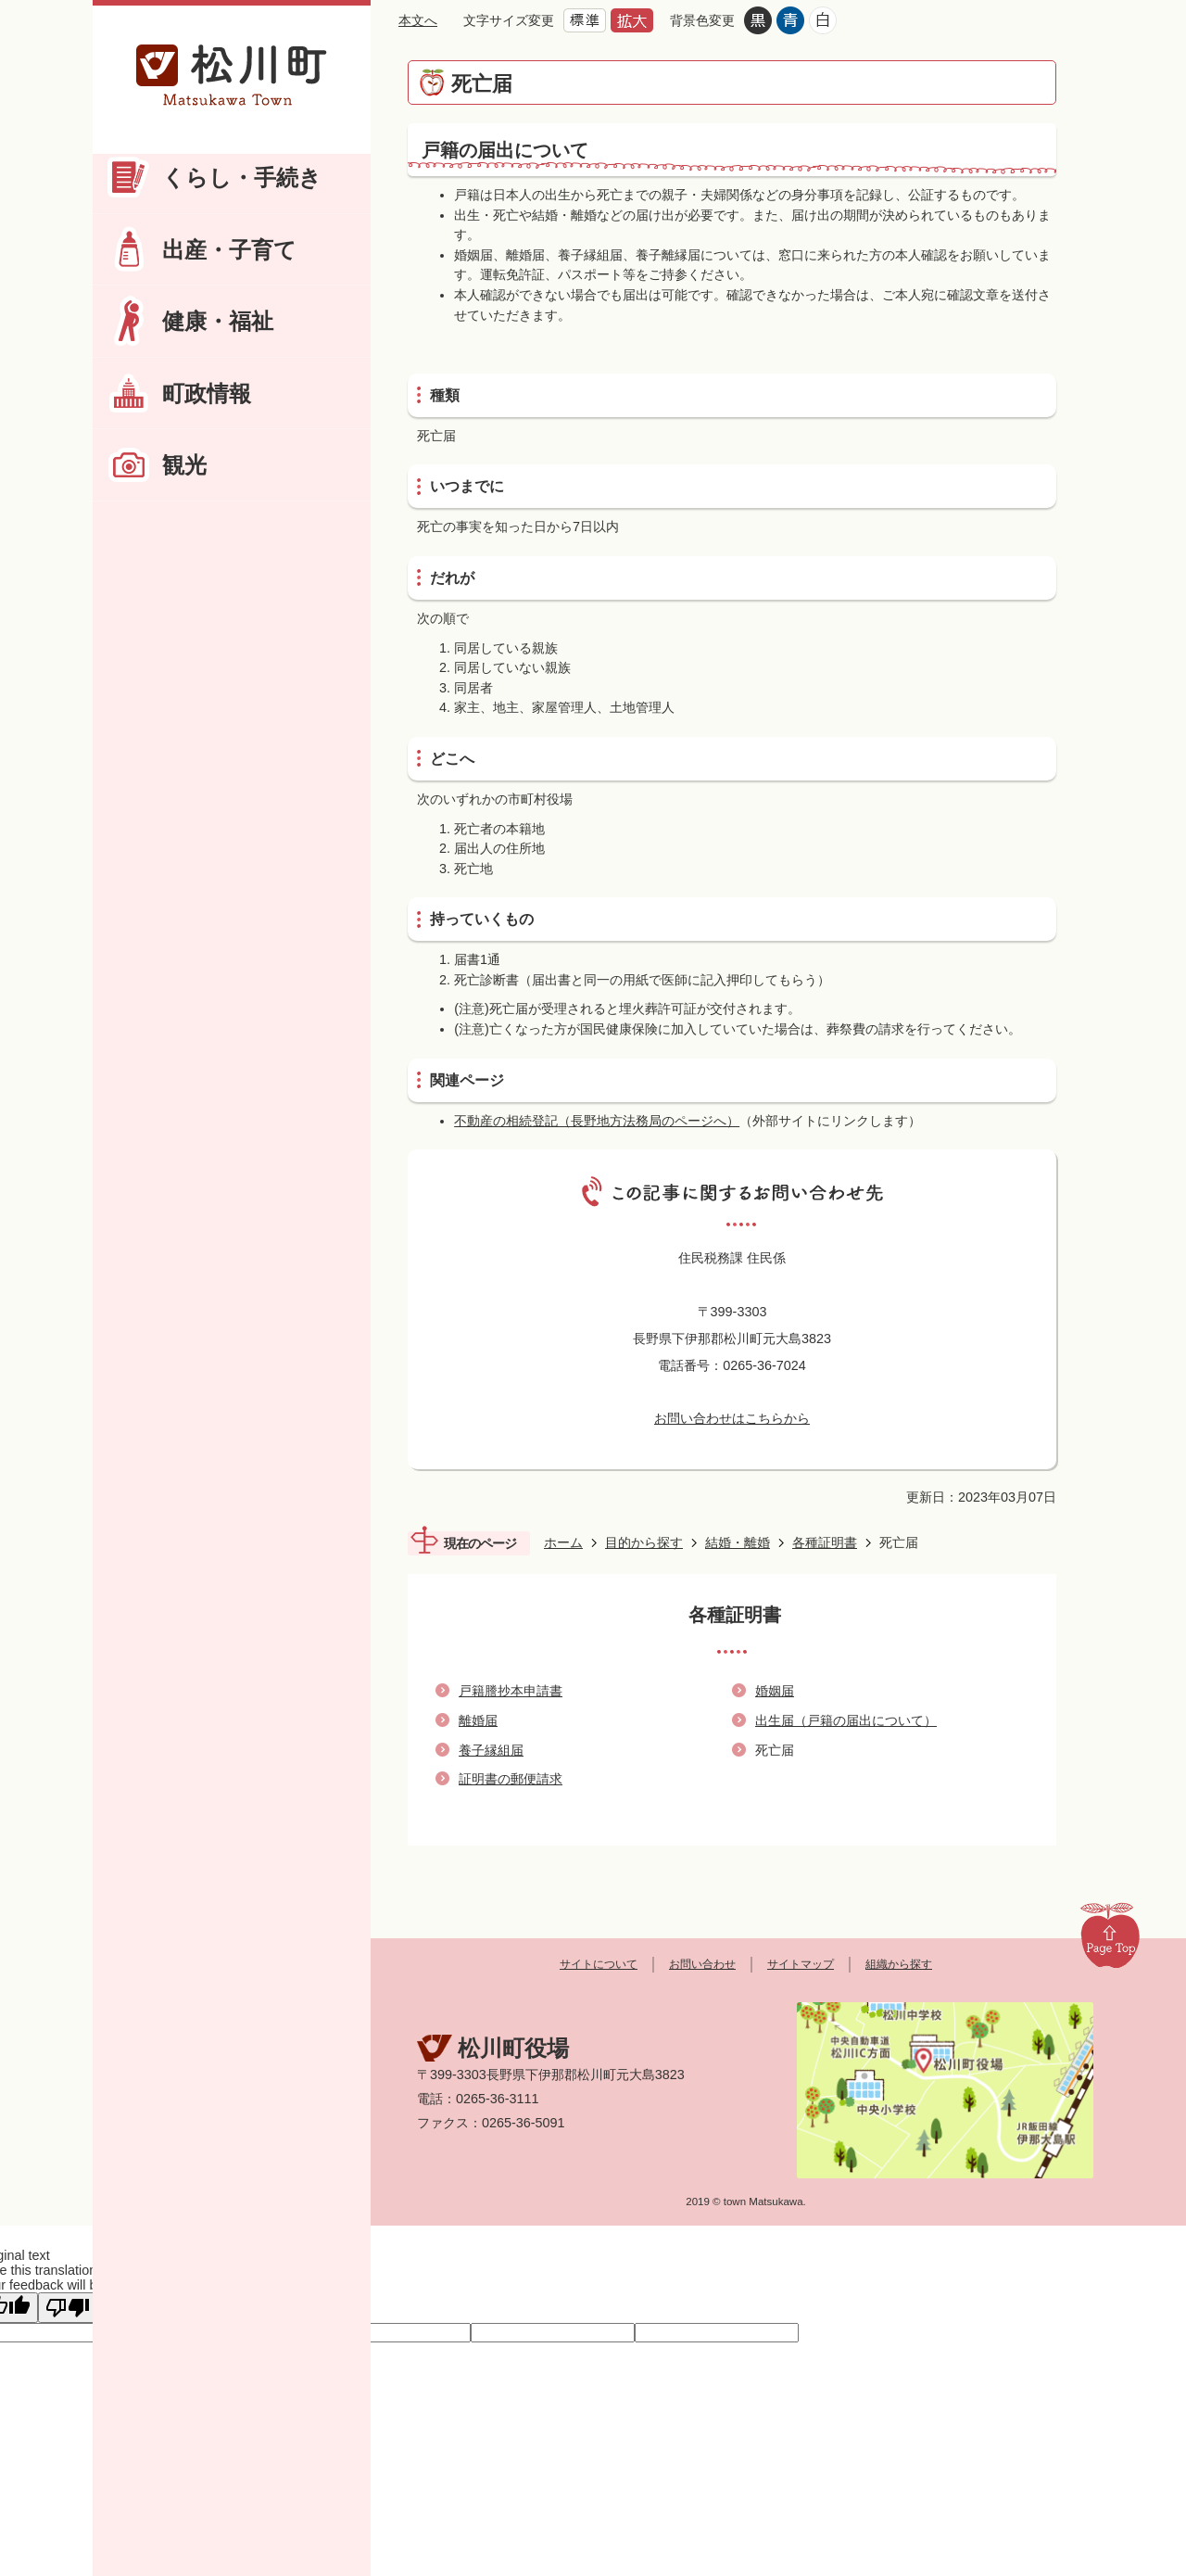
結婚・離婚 (737, 1542)
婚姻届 (774, 1690)
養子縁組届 (491, 1750)
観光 (184, 464)
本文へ (417, 20)
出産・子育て (229, 249)
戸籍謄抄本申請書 (510, 1690)
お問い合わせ (702, 1964)
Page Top (1110, 1934)
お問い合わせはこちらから (732, 1418)
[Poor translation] (67, 2307)
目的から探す (644, 1542)
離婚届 (478, 1720)
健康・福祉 (217, 321)
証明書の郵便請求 (510, 1778)
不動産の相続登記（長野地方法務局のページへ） (596, 1120)
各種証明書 (824, 1542)
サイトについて (598, 1964)
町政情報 (206, 393)
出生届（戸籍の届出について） (846, 1720)
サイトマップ (800, 1964)
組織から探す (898, 1964)
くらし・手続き (242, 177)
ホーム (563, 1542)
